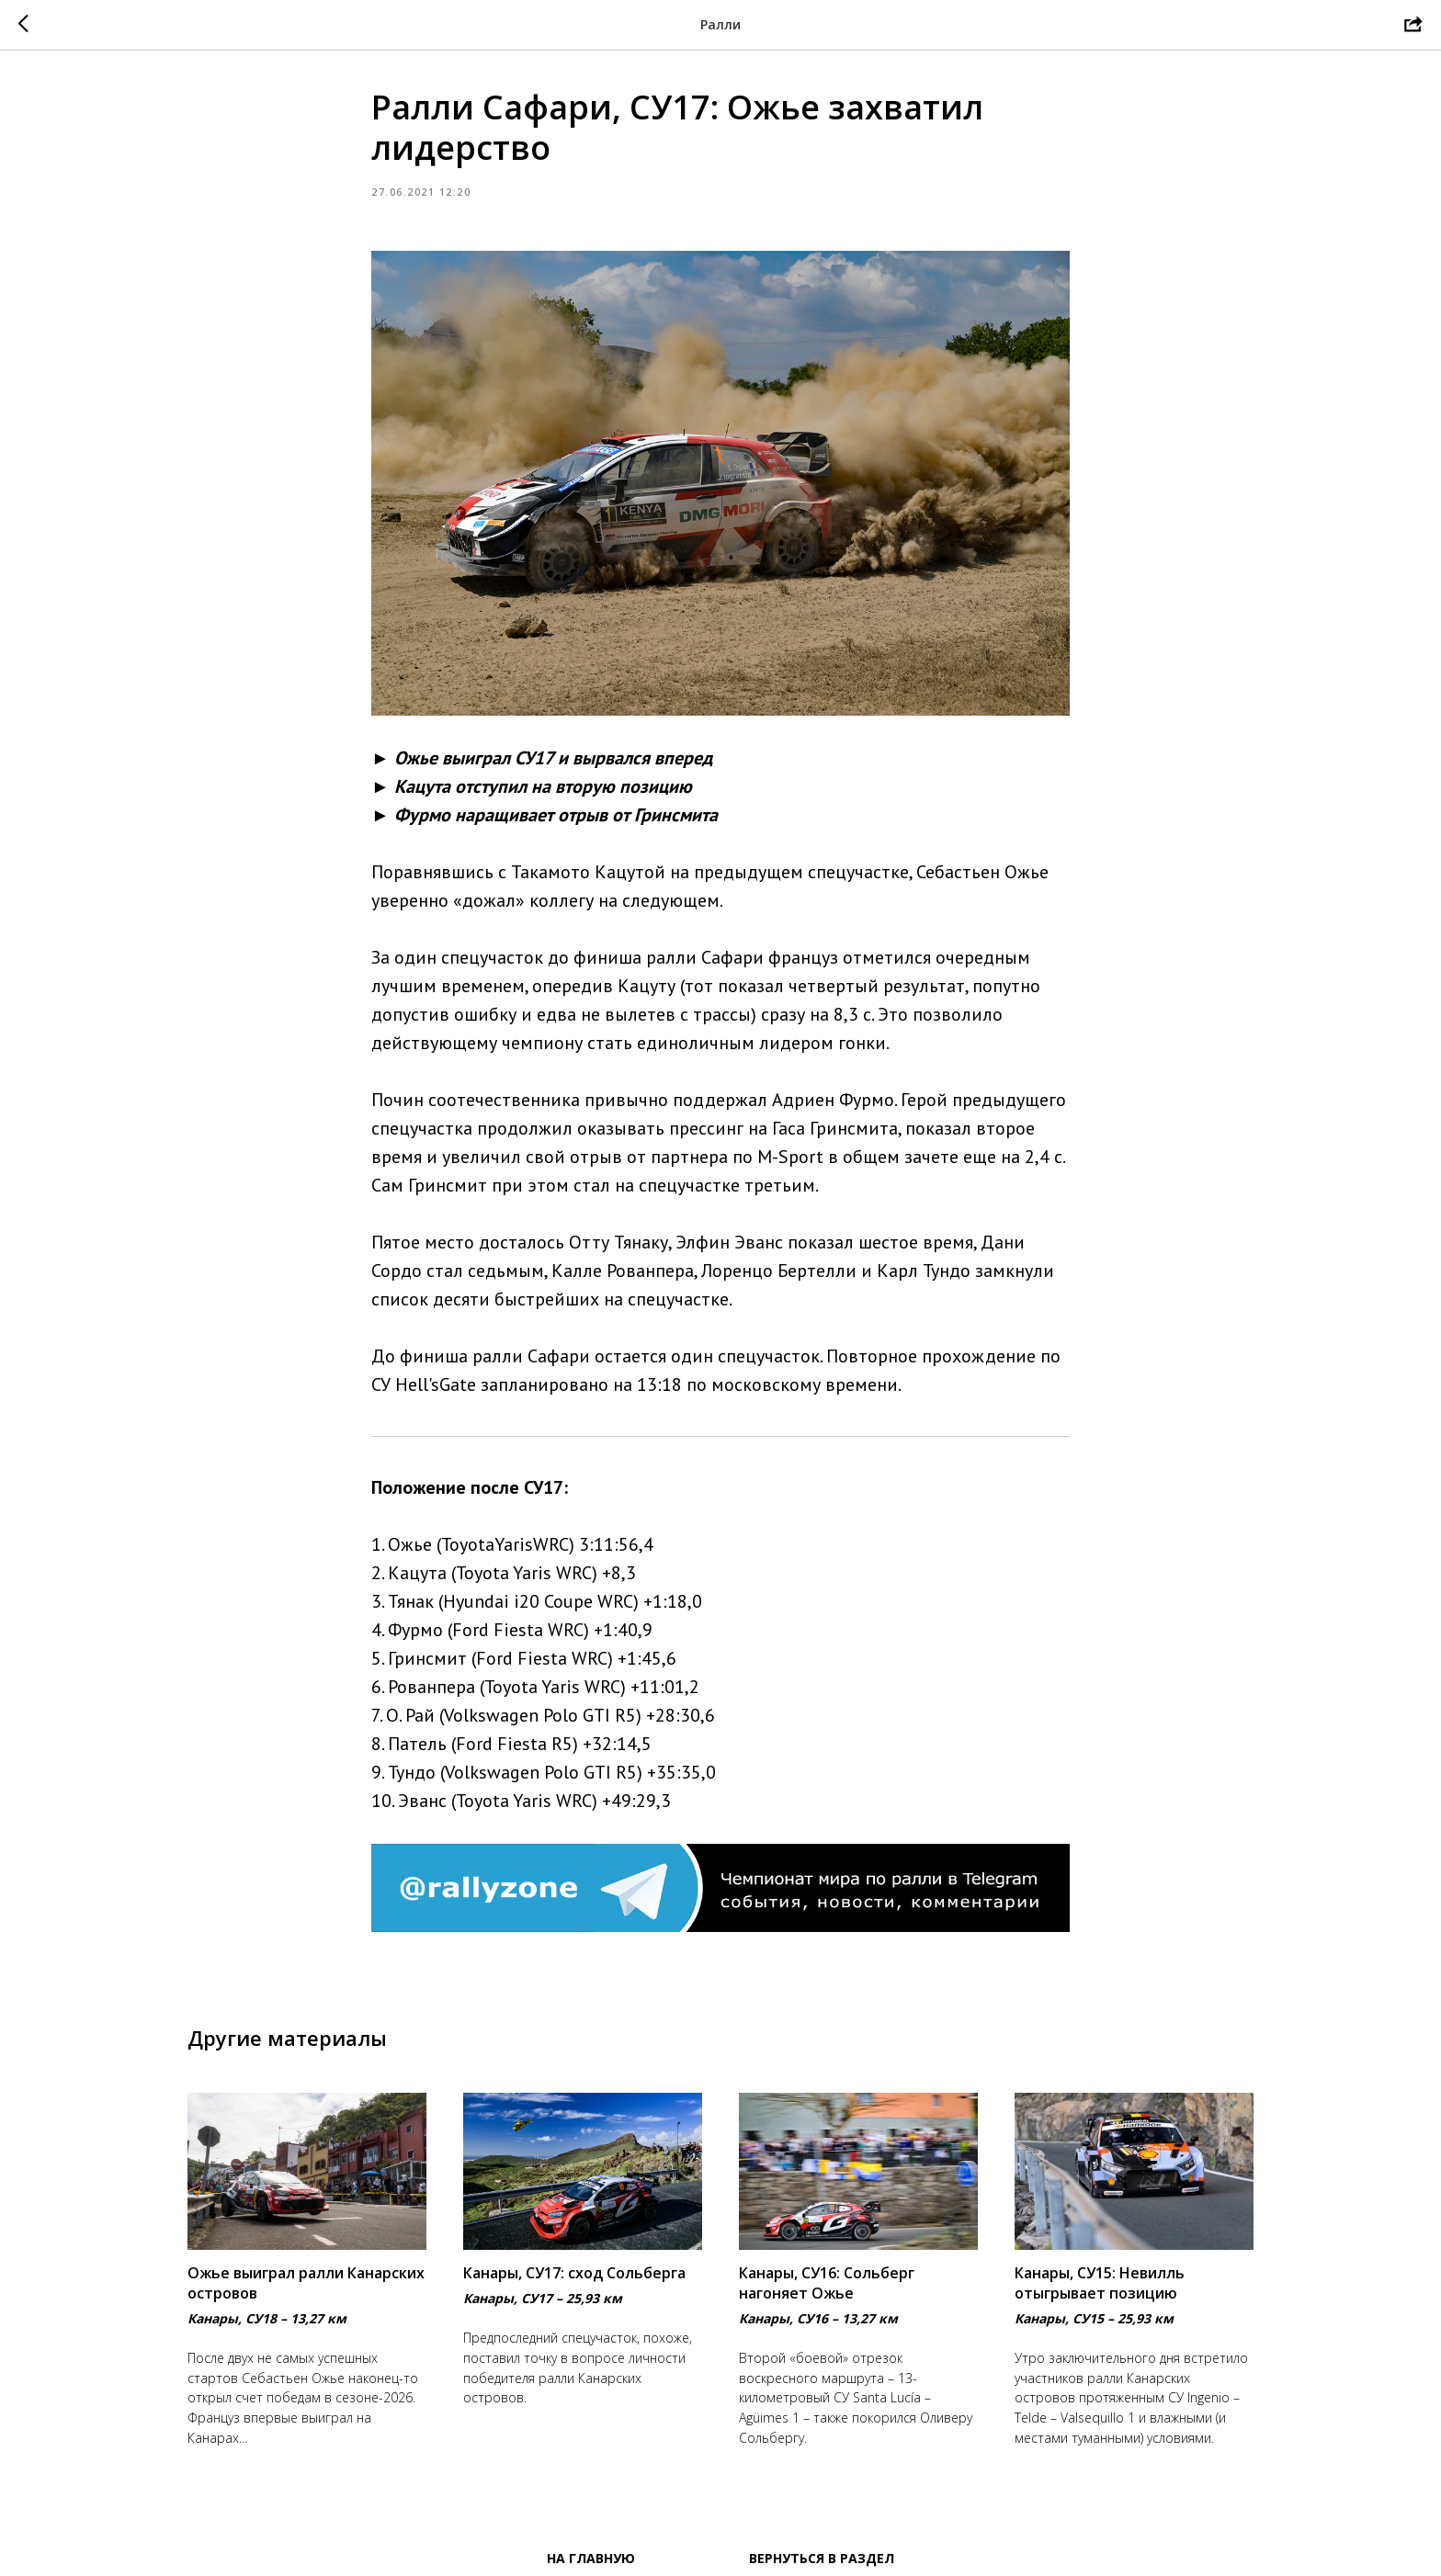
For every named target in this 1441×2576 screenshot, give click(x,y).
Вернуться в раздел (821, 2558)
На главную (591, 2558)
